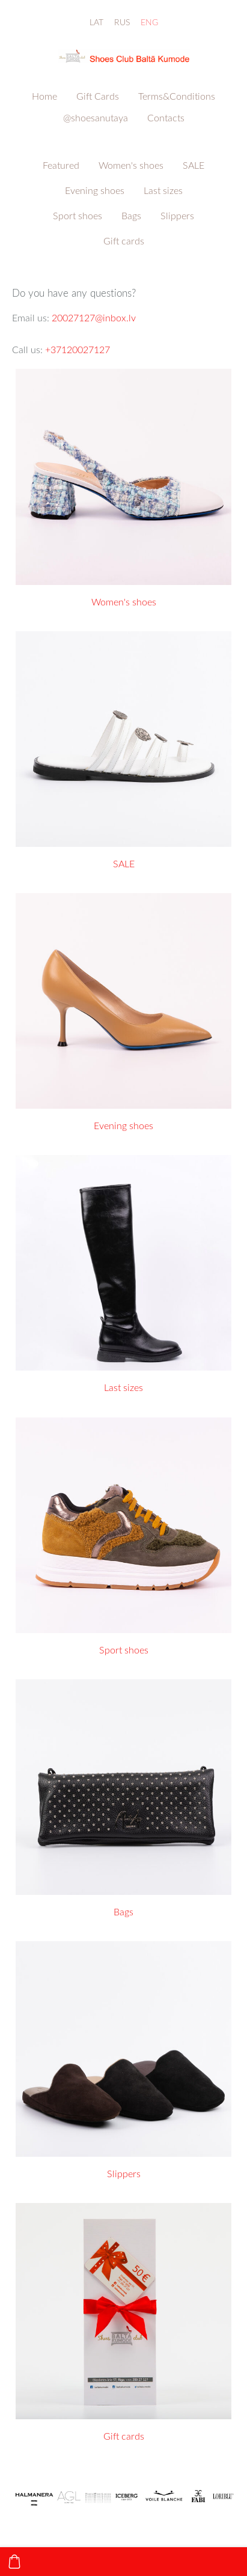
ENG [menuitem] (149, 22)
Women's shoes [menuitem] (131, 165)
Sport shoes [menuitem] (77, 215)
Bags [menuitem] (131, 215)
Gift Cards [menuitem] (97, 96)
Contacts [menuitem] (165, 117)
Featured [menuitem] (61, 165)
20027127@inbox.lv (94, 317)
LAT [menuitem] (96, 22)
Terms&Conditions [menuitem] (176, 96)
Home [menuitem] (44, 96)
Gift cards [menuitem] (123, 240)
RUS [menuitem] (122, 22)
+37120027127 (77, 349)
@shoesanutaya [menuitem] (95, 117)
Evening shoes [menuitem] (94, 190)
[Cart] (14, 2561)
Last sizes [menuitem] (163, 190)
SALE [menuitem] (193, 165)
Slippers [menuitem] (177, 215)
